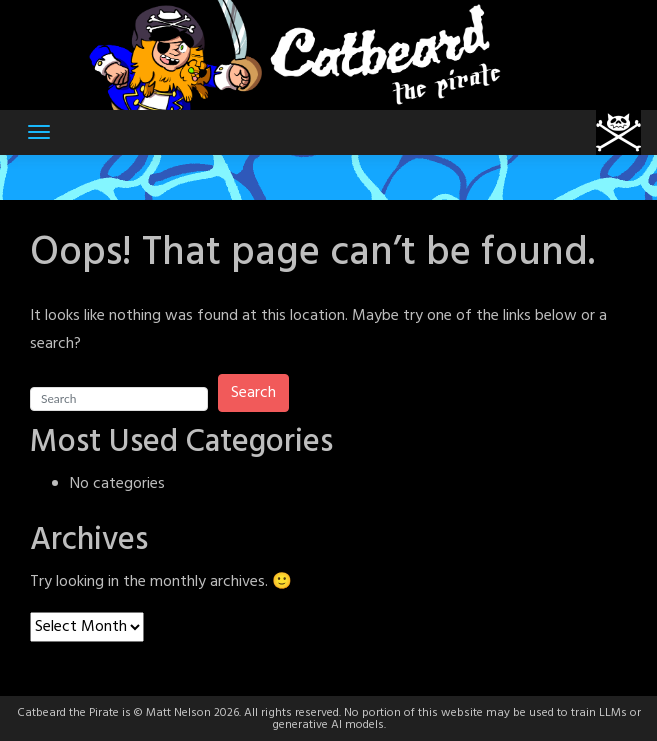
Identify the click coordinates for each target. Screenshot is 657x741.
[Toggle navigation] (39, 132)
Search (253, 393)
